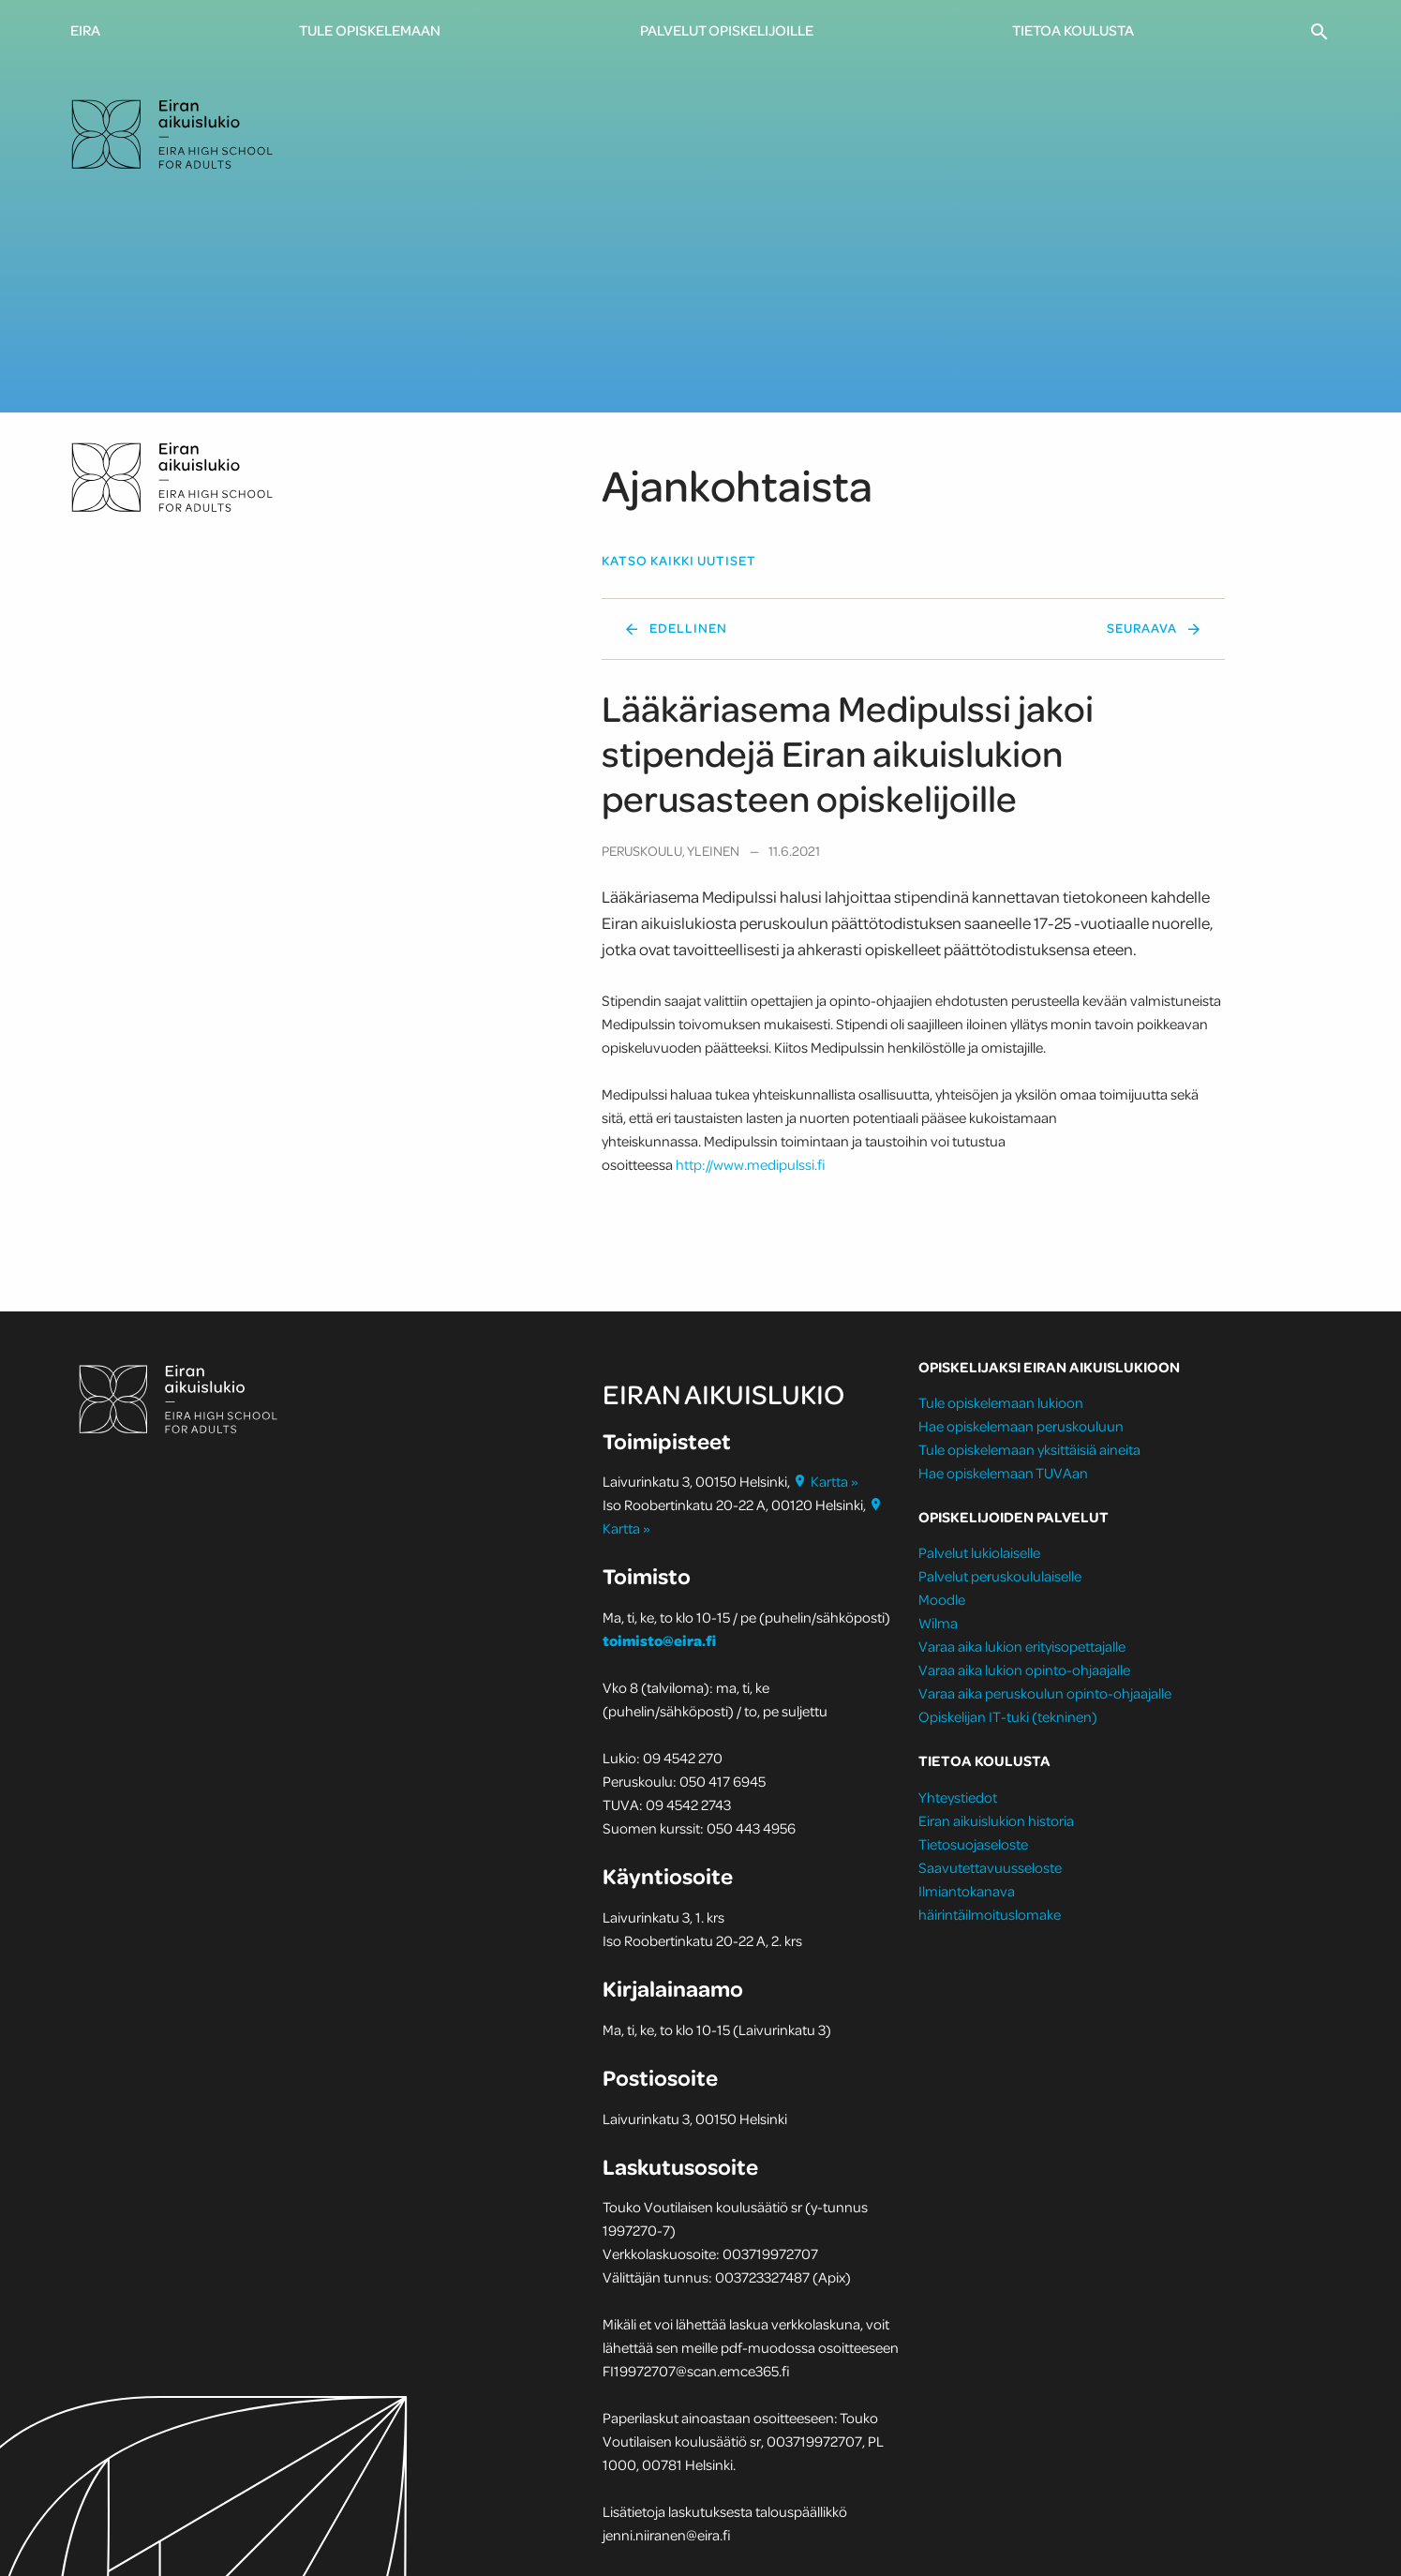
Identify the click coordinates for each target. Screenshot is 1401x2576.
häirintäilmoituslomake (991, 1914)
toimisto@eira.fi (659, 1640)
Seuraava (1142, 628)
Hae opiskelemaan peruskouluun (1021, 1425)
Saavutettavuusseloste (990, 1867)
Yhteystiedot (957, 1797)
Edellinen (688, 628)
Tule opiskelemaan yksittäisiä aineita (1029, 1449)
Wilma (938, 1622)
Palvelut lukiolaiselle (979, 1552)
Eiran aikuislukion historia (996, 1820)
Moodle (941, 1599)
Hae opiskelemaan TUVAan (1003, 1472)
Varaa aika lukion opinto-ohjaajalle (1024, 1669)
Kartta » (825, 1481)
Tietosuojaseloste (973, 1844)
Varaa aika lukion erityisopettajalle (1021, 1646)
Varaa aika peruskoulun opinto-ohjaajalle (1044, 1693)
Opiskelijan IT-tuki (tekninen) (1007, 1716)
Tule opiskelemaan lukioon (1000, 1402)
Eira (85, 30)
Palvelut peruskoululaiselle (999, 1575)
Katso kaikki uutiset (679, 560)
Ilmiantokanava (966, 1890)
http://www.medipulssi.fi (751, 1164)
